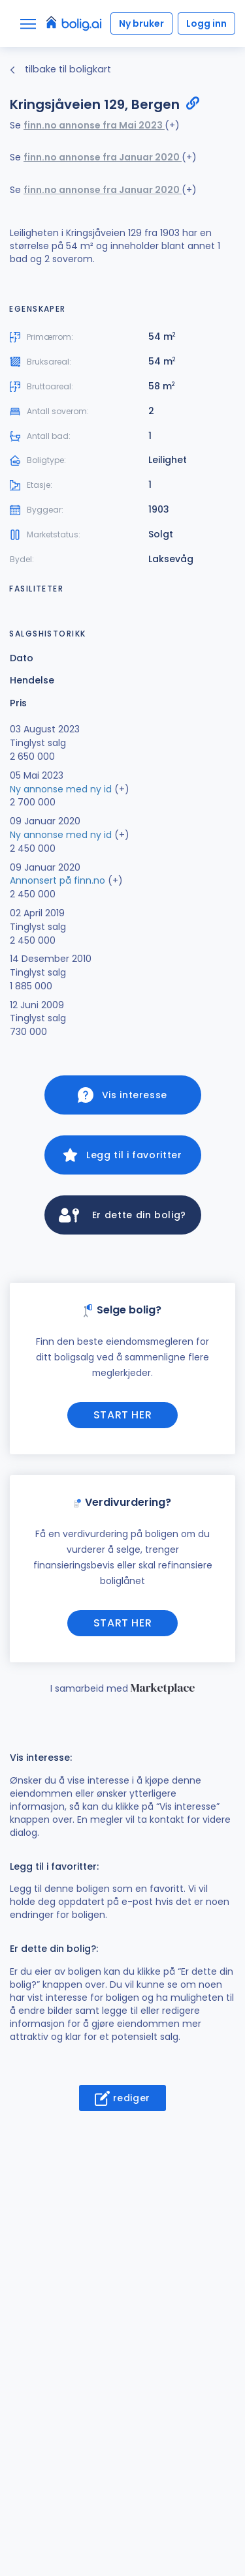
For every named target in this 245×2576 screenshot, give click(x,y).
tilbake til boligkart (60, 69)
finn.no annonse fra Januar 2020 (103, 157)
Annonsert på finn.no (57, 880)
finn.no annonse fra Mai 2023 (94, 125)
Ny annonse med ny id (61, 789)
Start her (122, 1414)
